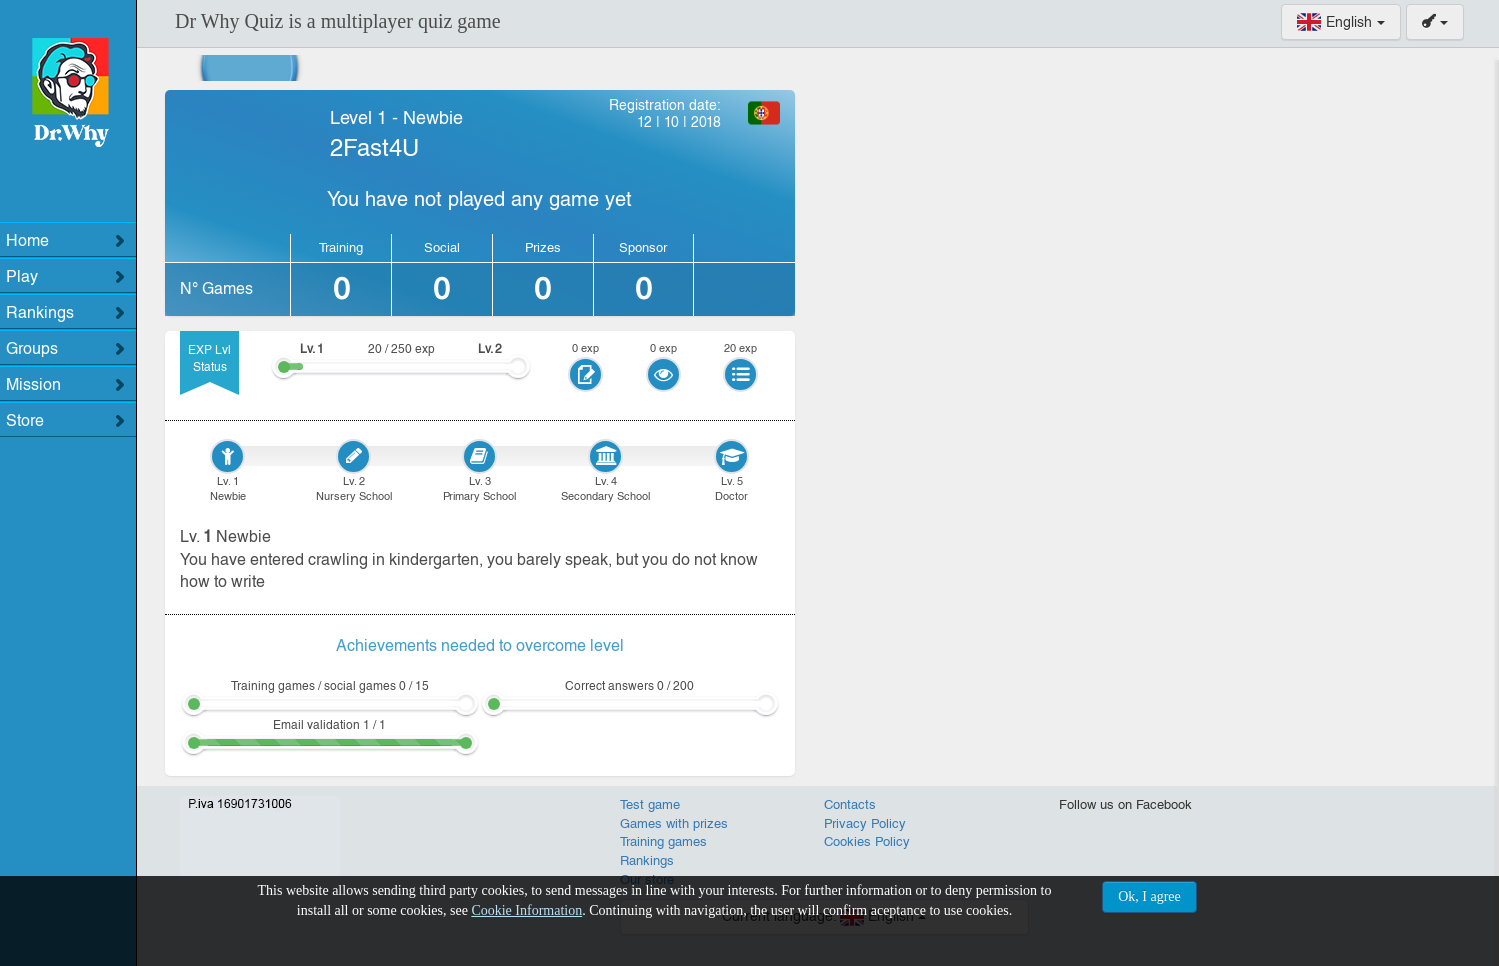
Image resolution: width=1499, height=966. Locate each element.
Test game (650, 804)
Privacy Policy (865, 823)
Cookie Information (526, 910)
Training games (663, 841)
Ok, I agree (1149, 896)
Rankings (647, 860)
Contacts (850, 804)
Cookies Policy (867, 841)
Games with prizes (674, 823)
